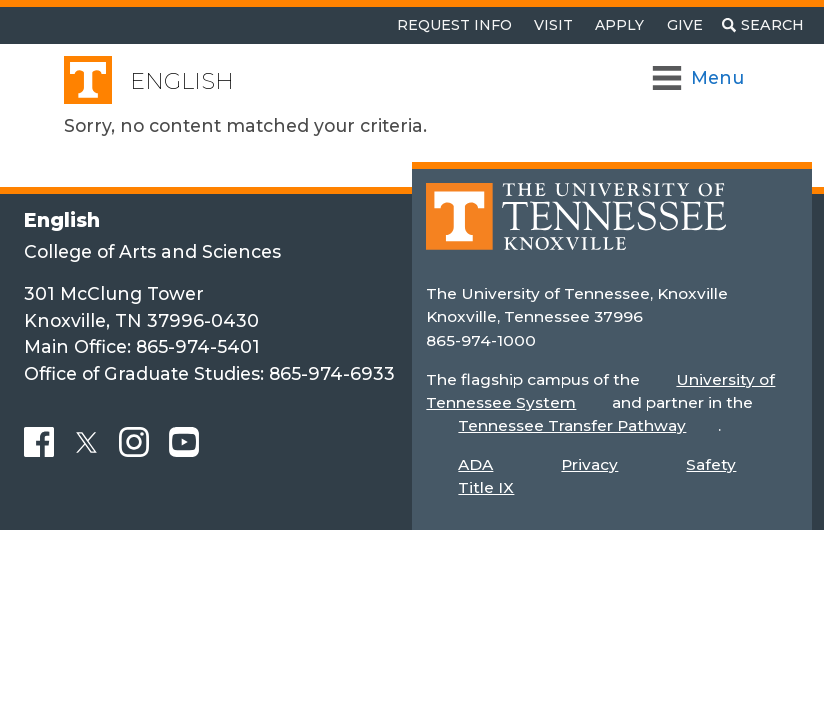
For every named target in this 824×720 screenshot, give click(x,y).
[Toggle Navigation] (699, 78)
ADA (475, 464)
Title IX (486, 487)
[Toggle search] (763, 25)
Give (685, 25)
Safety (711, 464)
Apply (619, 25)
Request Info (454, 25)
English (182, 81)
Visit (553, 25)
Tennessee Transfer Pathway (572, 425)
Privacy (589, 464)
